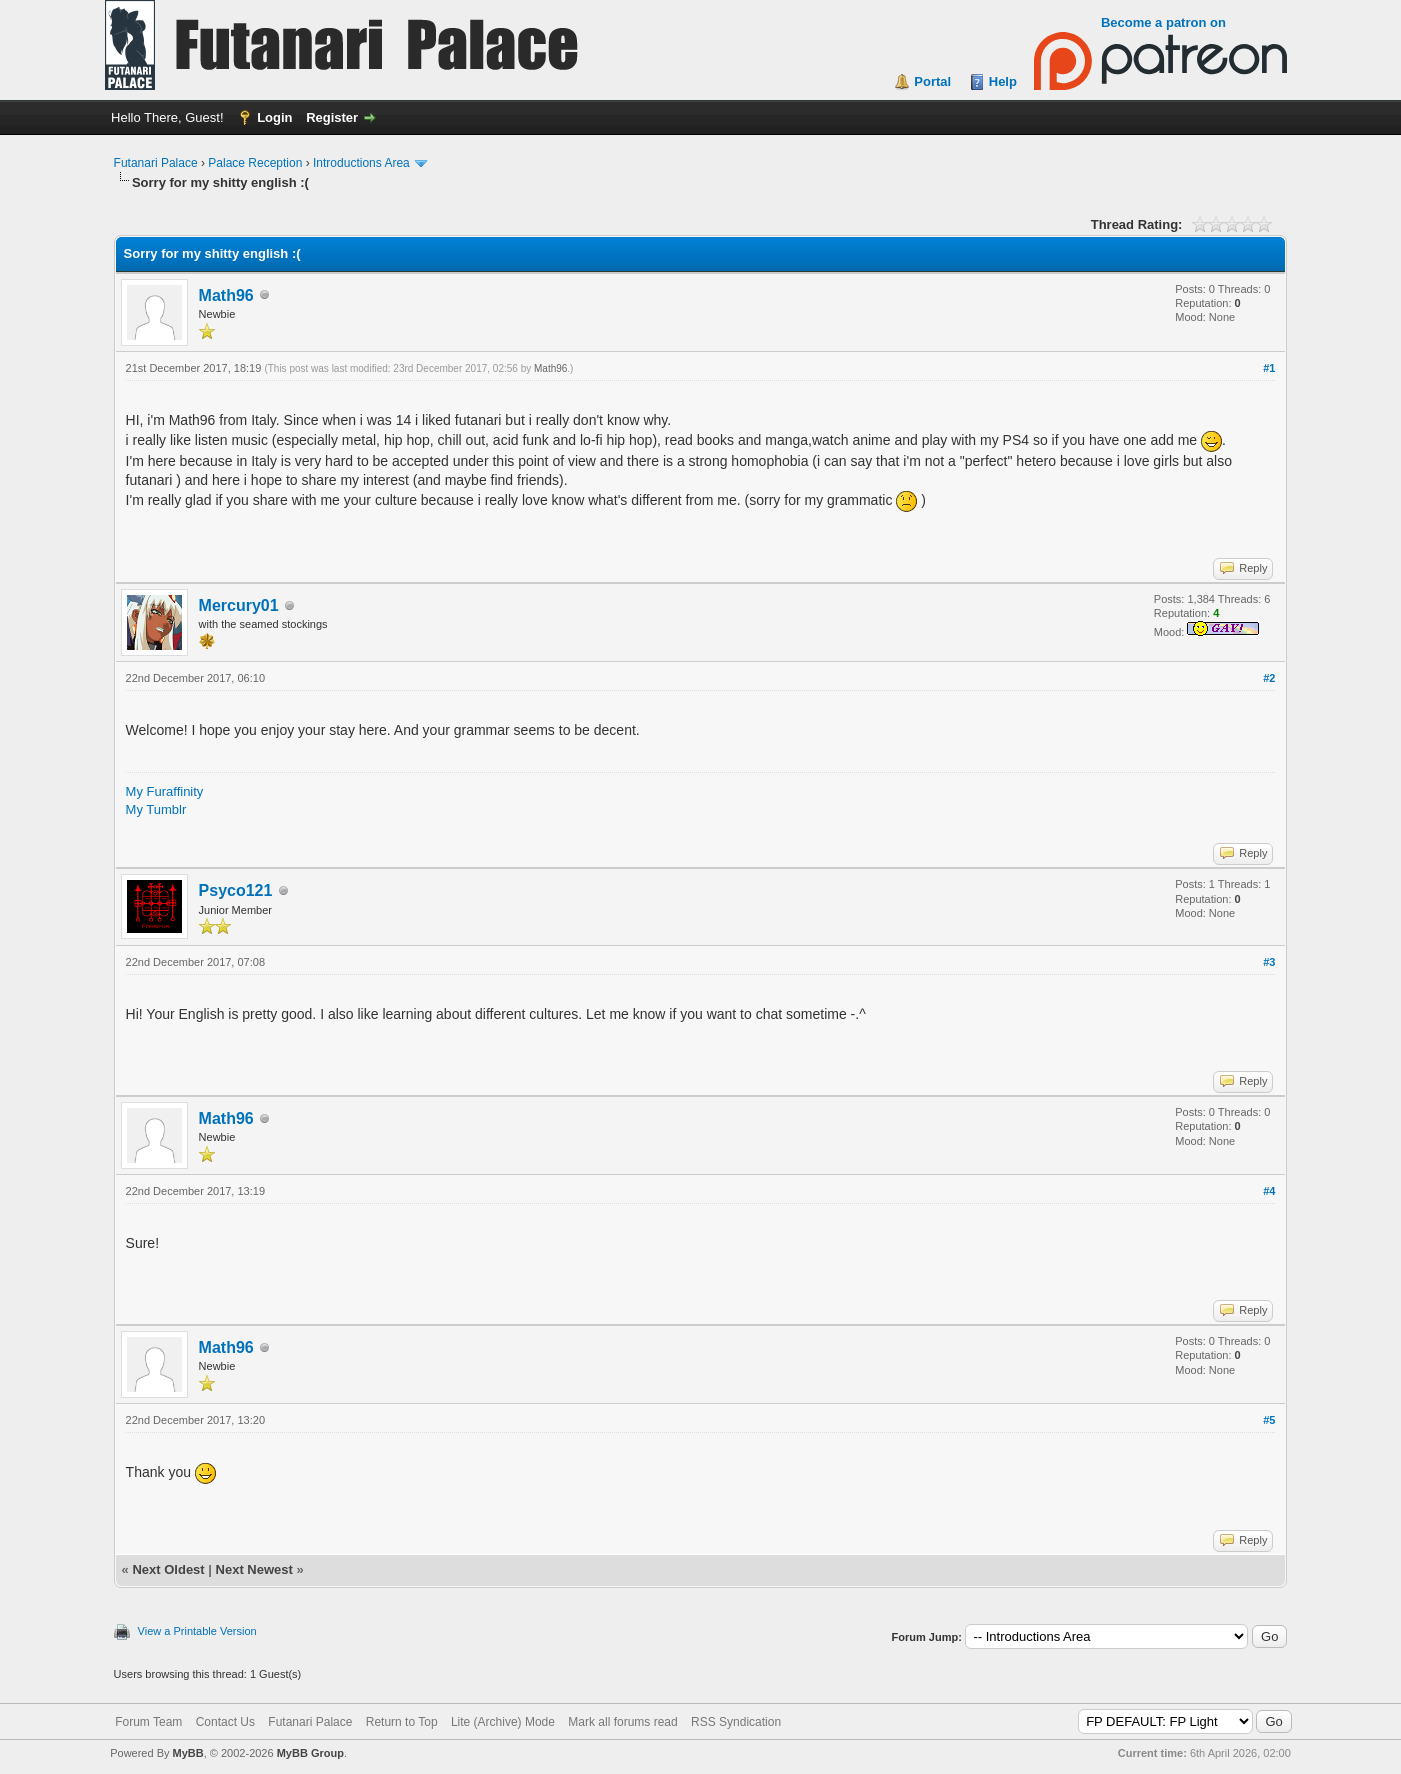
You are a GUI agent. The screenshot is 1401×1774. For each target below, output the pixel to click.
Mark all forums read (622, 1722)
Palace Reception (255, 163)
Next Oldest (168, 1569)
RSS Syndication (736, 1722)
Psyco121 (236, 890)
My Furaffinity (165, 791)
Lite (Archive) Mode (503, 1722)
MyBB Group (310, 1753)
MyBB (188, 1753)
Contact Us (225, 1722)
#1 (1269, 368)
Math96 (226, 295)
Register (332, 117)
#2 (1269, 678)
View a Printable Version (197, 1631)
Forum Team (148, 1722)
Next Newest (254, 1569)
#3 (1269, 962)
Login (274, 117)
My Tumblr (156, 809)
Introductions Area (361, 163)
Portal (932, 81)
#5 (1269, 1420)
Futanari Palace (156, 163)
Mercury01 (239, 605)
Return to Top (402, 1722)
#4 (1269, 1191)
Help (1003, 81)
